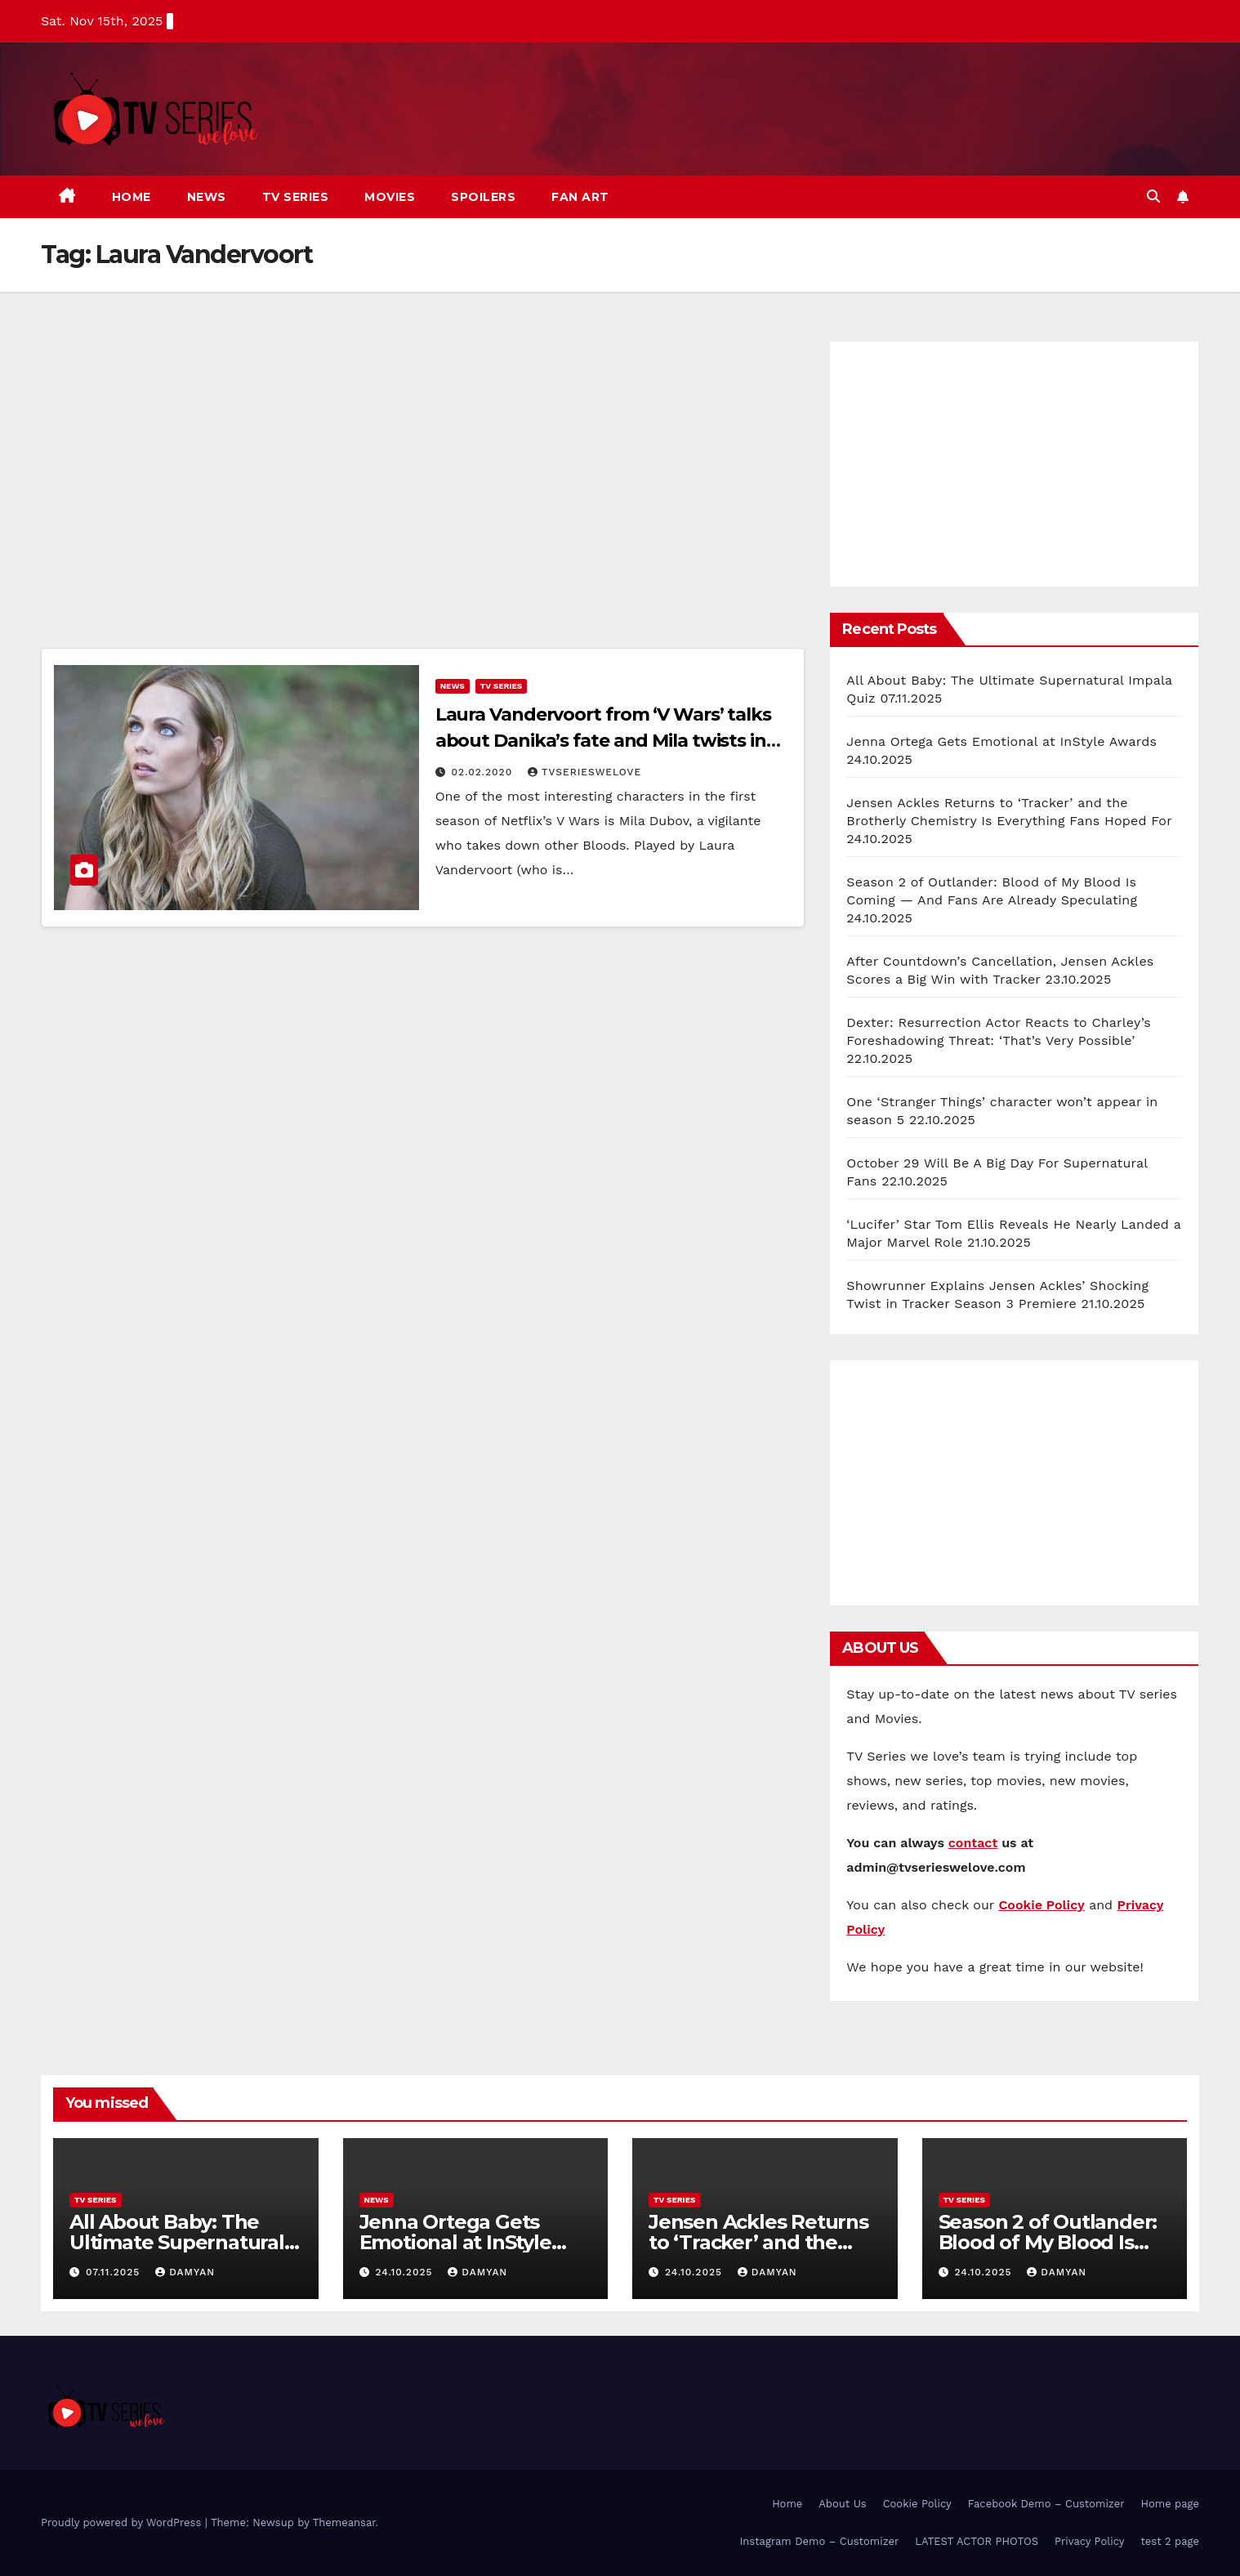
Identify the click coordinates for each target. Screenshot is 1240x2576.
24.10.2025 (405, 2272)
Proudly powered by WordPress (123, 2522)
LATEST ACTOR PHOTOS (976, 2541)
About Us (842, 2504)
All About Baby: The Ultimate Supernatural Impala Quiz (176, 2242)
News (206, 197)
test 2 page (1169, 2541)
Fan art (580, 197)
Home (131, 197)
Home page (1170, 2504)
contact (972, 1843)
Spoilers (483, 197)
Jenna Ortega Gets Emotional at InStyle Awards (1001, 741)
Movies (389, 197)
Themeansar (344, 2522)
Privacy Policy (1089, 2541)
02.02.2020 (484, 772)
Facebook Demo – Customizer (1046, 2504)
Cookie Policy (917, 2504)
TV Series (295, 197)
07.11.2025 (115, 2272)
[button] (1153, 196)
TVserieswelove (584, 772)
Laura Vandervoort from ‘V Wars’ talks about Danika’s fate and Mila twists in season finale (603, 740)
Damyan (185, 2272)
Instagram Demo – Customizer (819, 2541)
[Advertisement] (423, 490)
